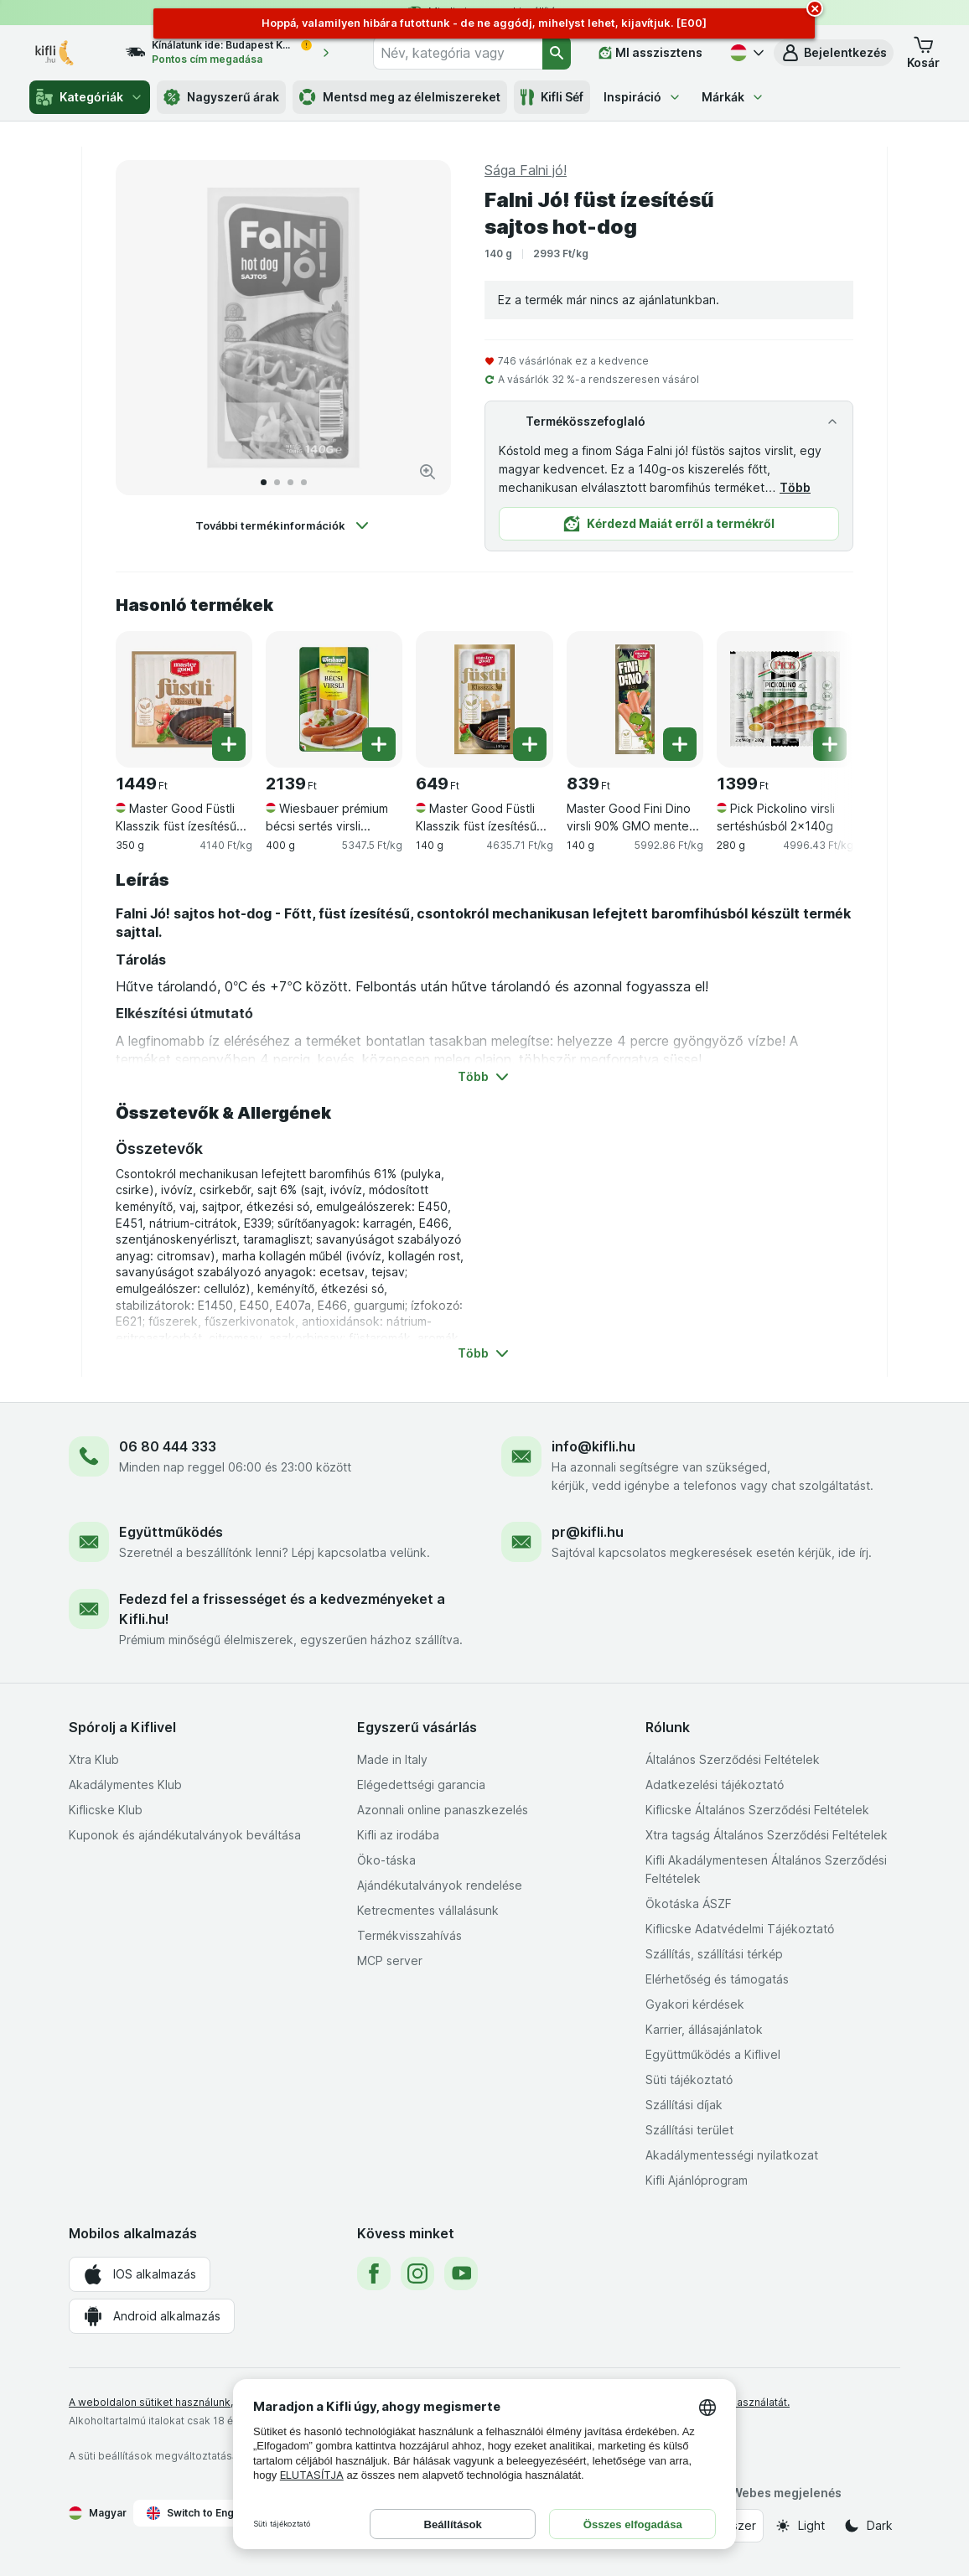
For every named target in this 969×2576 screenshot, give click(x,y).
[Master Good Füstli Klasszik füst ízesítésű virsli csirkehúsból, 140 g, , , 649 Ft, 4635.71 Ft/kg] (484, 699)
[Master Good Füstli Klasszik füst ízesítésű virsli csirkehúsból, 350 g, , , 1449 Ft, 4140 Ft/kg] (184, 699)
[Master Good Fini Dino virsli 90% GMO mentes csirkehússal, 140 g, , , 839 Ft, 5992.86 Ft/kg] (635, 699)
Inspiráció (642, 97)
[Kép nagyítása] (427, 471)
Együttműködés (171, 1531)
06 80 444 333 (167, 1446)
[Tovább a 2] (277, 482)
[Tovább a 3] (290, 482)
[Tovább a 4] (304, 482)
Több (795, 487)
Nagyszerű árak (221, 97)
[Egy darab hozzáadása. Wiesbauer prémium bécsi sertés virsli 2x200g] (379, 744)
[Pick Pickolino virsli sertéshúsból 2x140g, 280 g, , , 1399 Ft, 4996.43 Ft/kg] (785, 699)
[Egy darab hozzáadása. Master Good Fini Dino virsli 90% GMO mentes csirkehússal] (680, 744)
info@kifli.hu (593, 1446)
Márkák (733, 97)
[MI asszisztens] (650, 53)
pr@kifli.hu (588, 1531)
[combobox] (457, 53)
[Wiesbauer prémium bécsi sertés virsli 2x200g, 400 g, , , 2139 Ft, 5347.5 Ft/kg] (334, 699)
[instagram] (417, 2273)
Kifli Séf (552, 97)
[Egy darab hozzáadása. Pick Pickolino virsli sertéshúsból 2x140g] (830, 744)
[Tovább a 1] (264, 482)
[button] (834, 52)
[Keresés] (556, 53)
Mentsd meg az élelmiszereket (399, 97)
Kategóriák (89, 97)
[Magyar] (745, 53)
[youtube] (461, 2273)
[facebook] (374, 2273)
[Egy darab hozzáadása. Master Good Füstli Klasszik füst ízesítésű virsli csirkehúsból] (229, 744)
